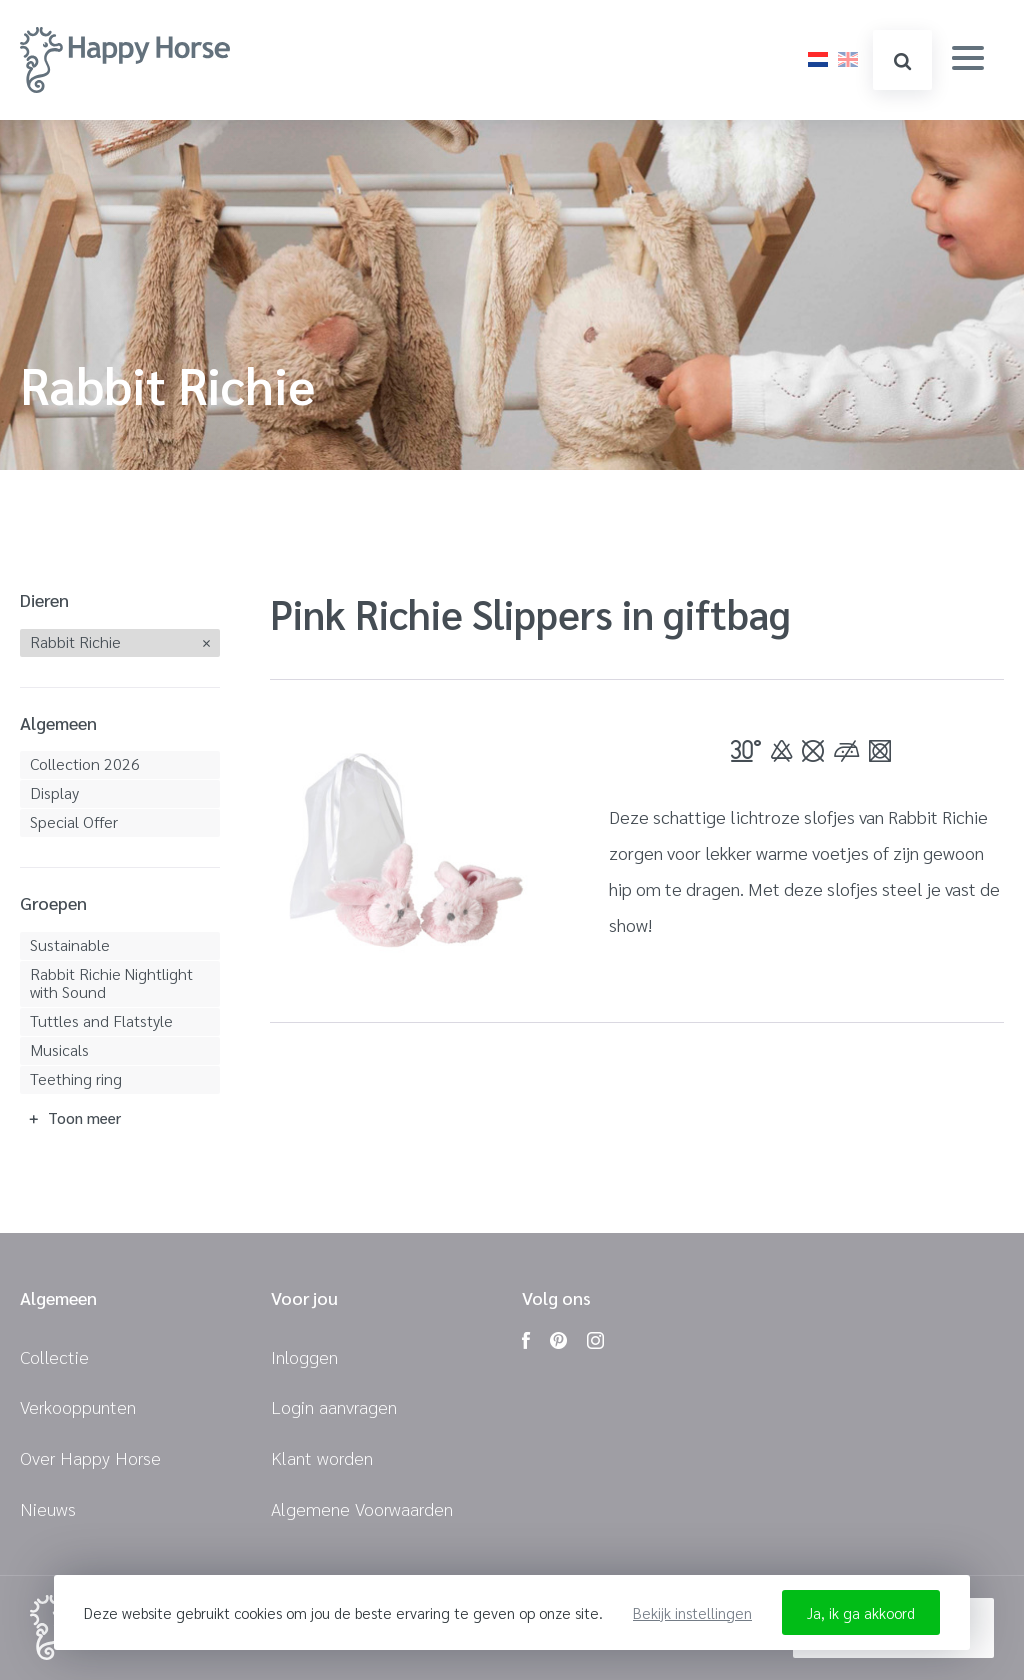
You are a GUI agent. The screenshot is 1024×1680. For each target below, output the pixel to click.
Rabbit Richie (75, 641)
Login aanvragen (334, 1406)
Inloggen (304, 1356)
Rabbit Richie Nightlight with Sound (111, 982)
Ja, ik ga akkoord (861, 1612)
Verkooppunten (78, 1406)
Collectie (54, 1356)
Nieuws (48, 1508)
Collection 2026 (85, 763)
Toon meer (84, 1117)
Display (54, 792)
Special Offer (74, 821)
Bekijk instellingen (692, 1612)
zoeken (902, 61)
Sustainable (70, 944)
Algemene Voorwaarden (362, 1508)
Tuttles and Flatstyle (101, 1020)
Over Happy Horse (90, 1457)
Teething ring (76, 1078)
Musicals (59, 1049)
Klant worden (322, 1457)
